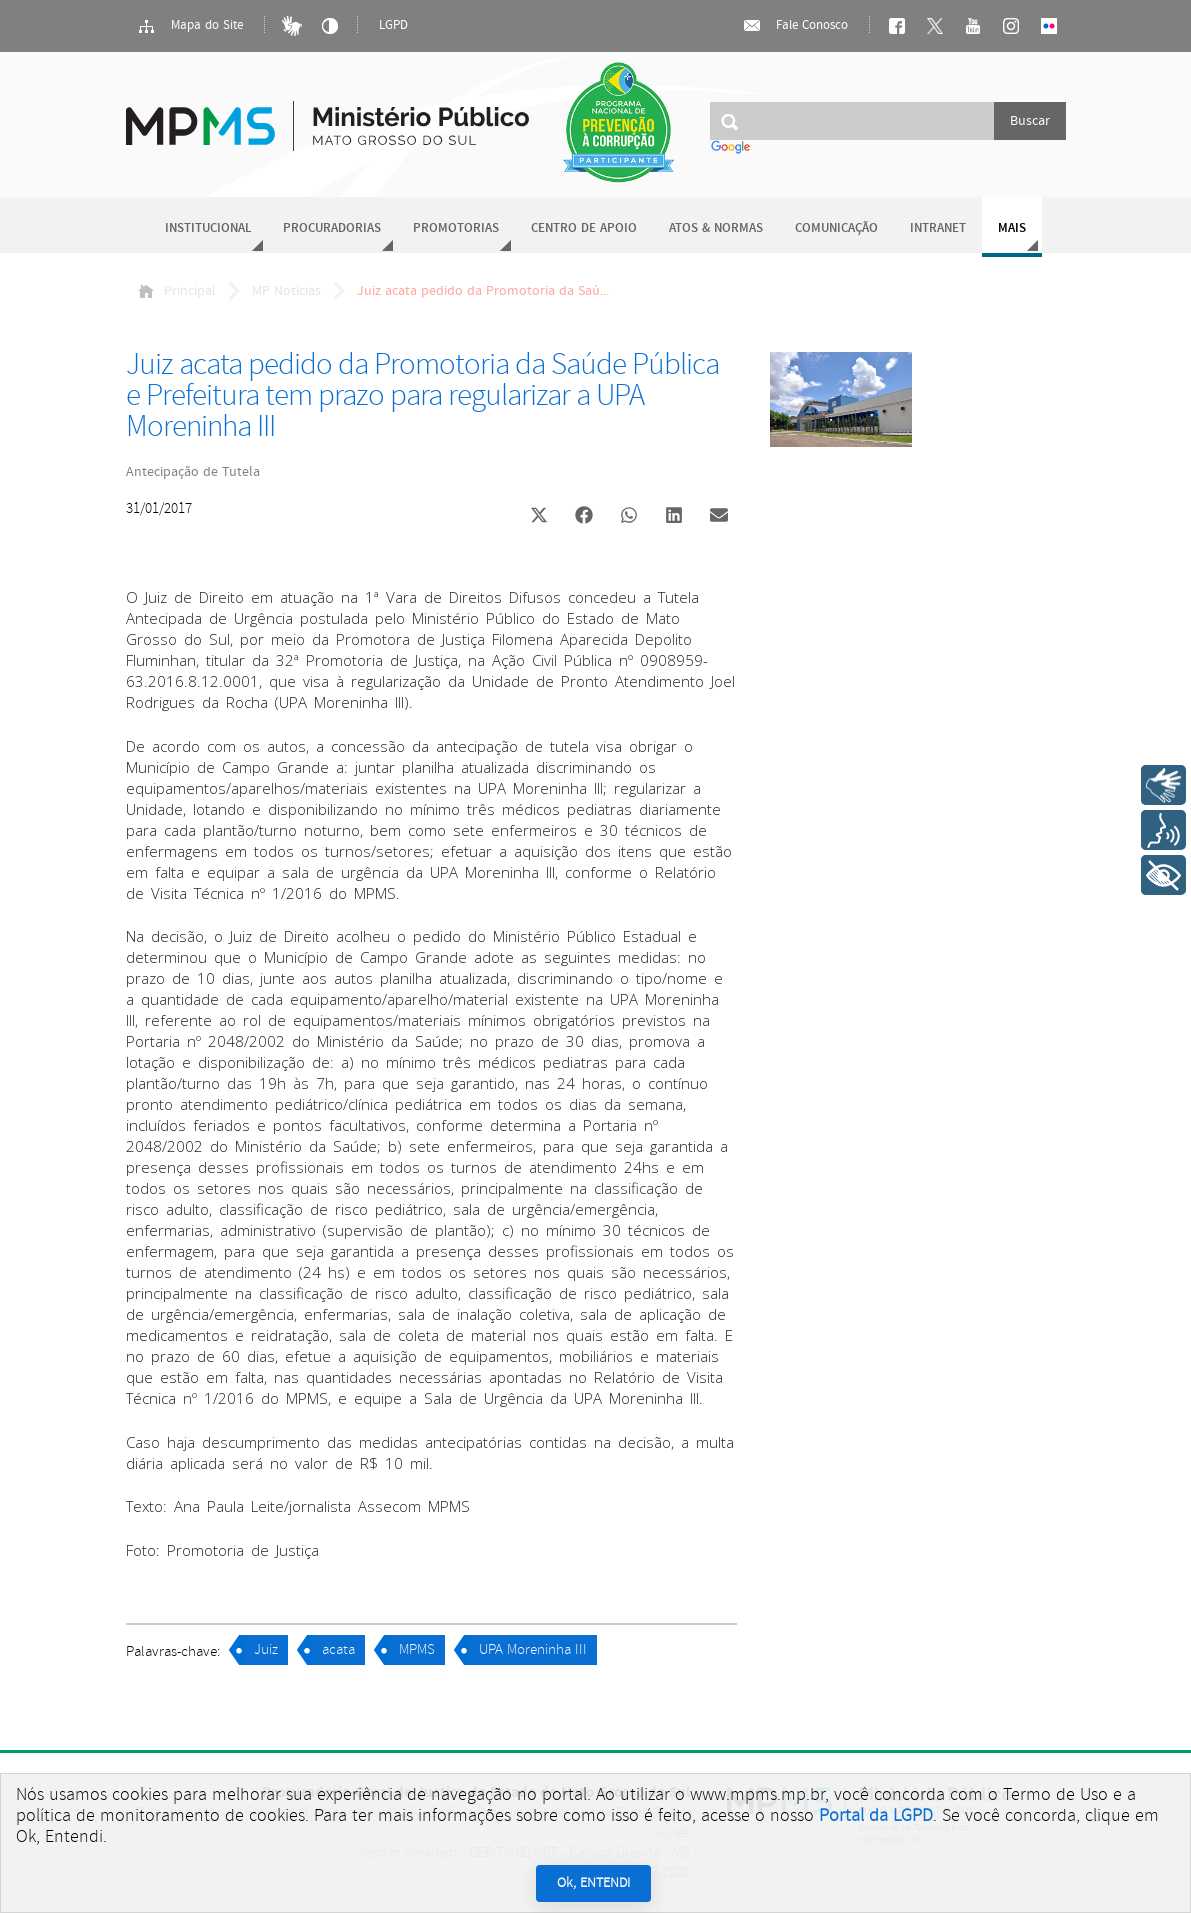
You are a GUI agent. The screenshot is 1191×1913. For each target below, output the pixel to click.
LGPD (393, 25)
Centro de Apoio (584, 228)
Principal (177, 291)
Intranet (938, 228)
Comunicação (836, 228)
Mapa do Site (190, 26)
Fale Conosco (795, 26)
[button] (539, 517)
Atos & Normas (716, 228)
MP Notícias (286, 291)
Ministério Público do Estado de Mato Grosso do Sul (327, 114)
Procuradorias (332, 228)
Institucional (208, 228)
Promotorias (456, 228)
